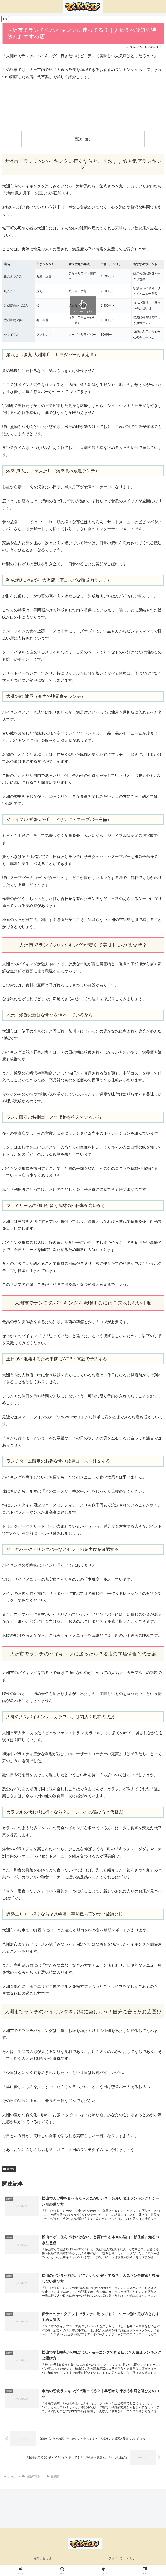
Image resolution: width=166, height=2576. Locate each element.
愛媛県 (9, 2168)
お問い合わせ (42, 2561)
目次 (78, 139)
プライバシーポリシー (124, 2561)
